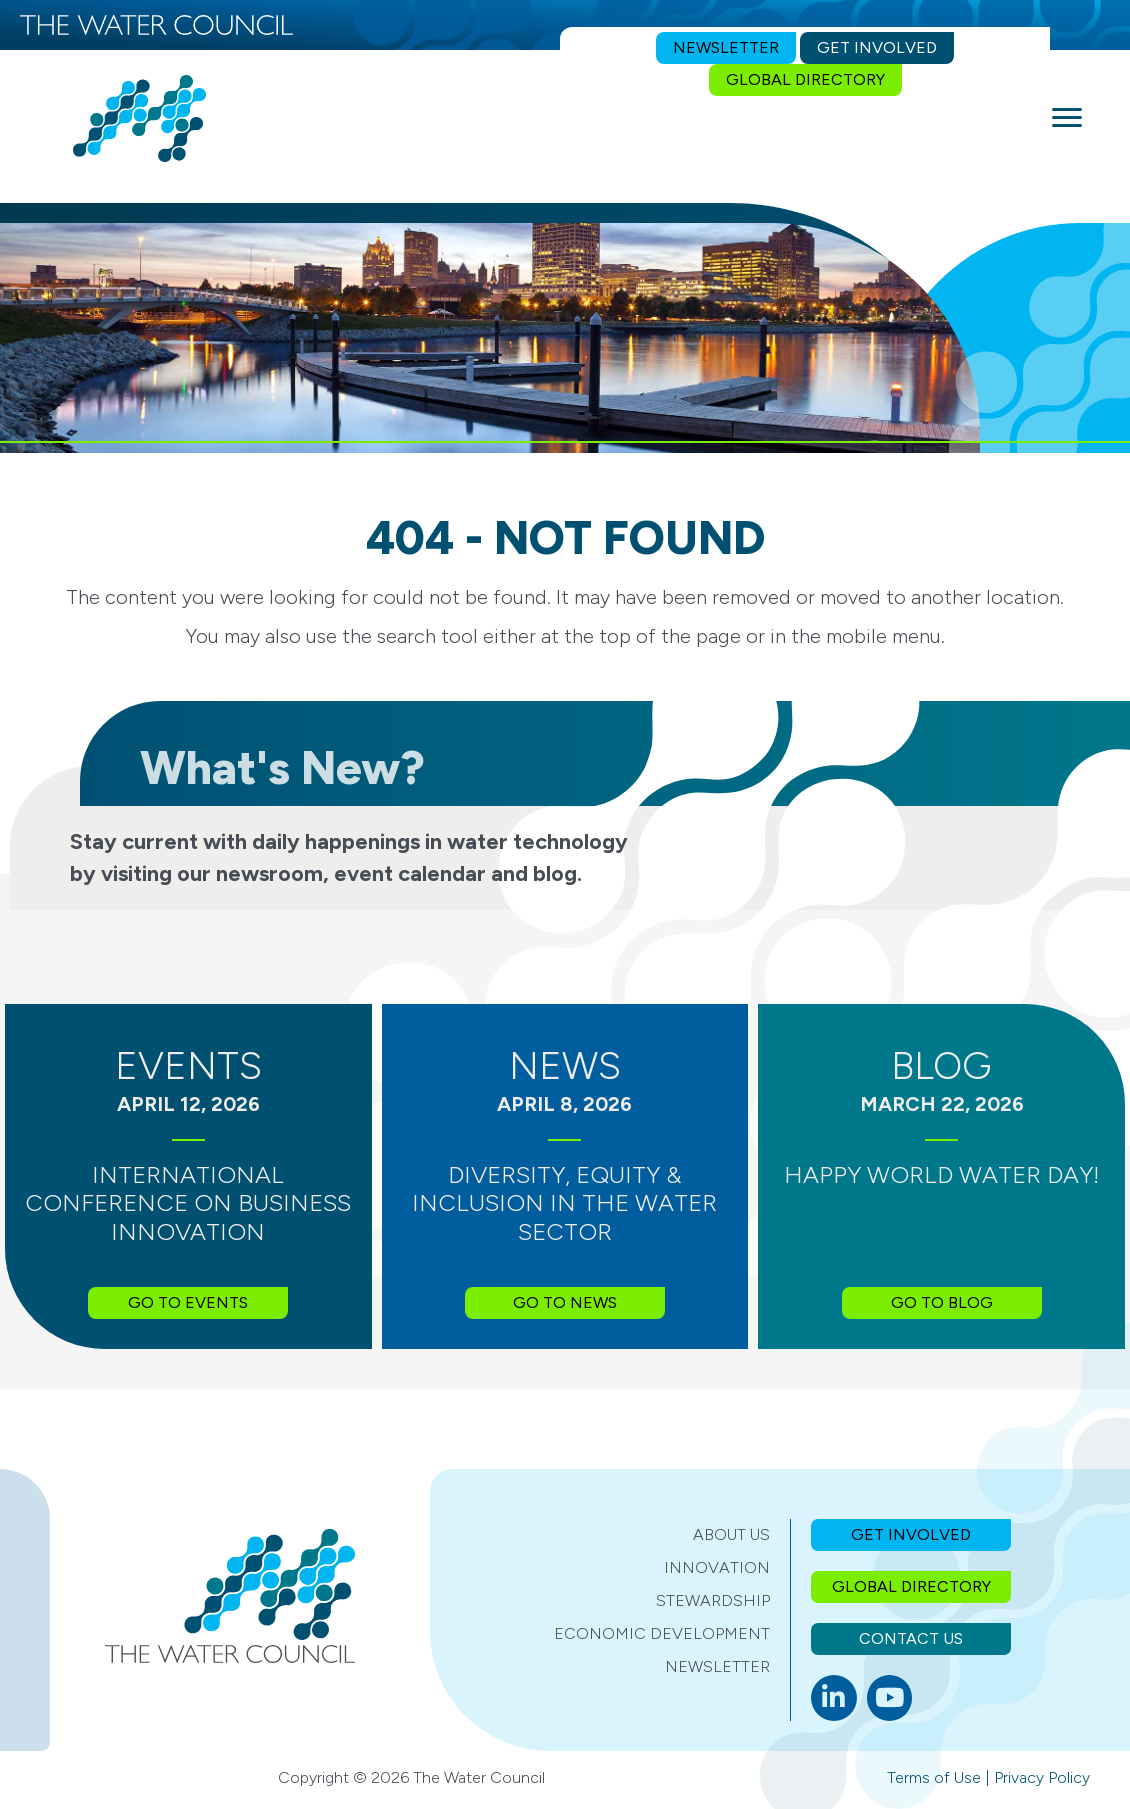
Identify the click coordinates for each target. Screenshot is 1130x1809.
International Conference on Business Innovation (188, 1203)
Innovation (717, 1567)
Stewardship (713, 1600)
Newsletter (717, 1666)
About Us (731, 1534)
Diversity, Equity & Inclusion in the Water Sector (564, 1203)
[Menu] (1067, 118)
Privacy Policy (1042, 1777)
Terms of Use (934, 1777)
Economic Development (662, 1633)
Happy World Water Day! (942, 1174)
